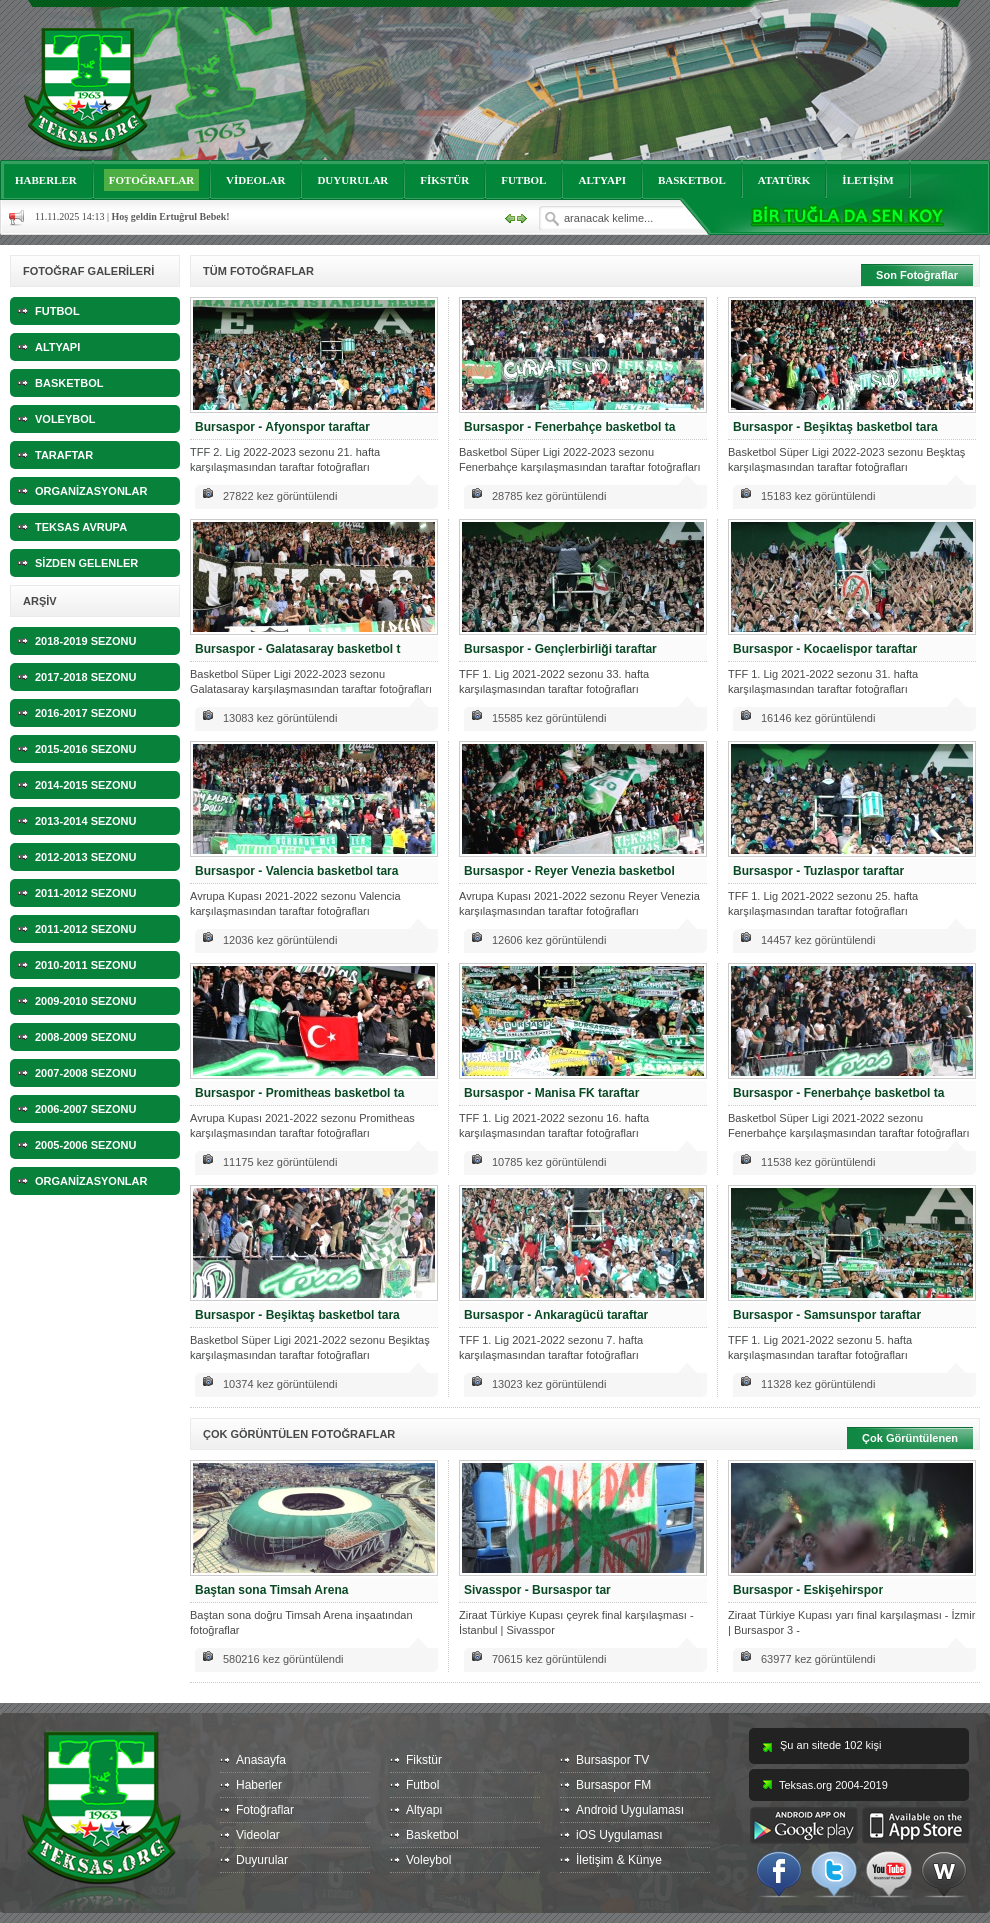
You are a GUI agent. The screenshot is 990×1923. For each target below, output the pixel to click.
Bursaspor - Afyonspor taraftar (282, 427)
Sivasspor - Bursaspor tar (537, 1590)
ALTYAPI (602, 180)
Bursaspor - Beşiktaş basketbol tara (835, 427)
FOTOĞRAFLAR (151, 180)
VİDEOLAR (255, 180)
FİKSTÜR (444, 180)
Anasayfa (261, 1760)
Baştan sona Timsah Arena (271, 1590)
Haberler (259, 1785)
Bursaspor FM (613, 1785)
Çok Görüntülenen (910, 1438)
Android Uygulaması (630, 1810)
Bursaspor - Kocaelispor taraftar (825, 649)
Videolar (258, 1835)
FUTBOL (523, 180)
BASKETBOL (692, 180)
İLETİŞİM (867, 180)
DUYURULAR (352, 180)
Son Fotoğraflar (917, 275)
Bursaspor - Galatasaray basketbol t (297, 649)
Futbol (422, 1785)
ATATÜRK (784, 180)
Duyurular (262, 1860)
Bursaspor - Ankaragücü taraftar (556, 1315)
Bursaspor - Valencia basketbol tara (296, 871)
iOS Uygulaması (619, 1835)
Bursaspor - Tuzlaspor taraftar (818, 871)
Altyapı (424, 1810)
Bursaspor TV (612, 1760)
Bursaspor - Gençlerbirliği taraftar (560, 649)
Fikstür (424, 1760)
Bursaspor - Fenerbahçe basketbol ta (569, 427)
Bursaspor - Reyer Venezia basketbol (569, 871)
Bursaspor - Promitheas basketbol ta (299, 1093)
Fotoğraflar (265, 1810)
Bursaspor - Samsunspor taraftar (827, 1315)
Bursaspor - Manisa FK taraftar (551, 1093)
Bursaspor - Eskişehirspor (808, 1590)
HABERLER (46, 180)
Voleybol (428, 1860)
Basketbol (432, 1835)
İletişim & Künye (619, 1860)
